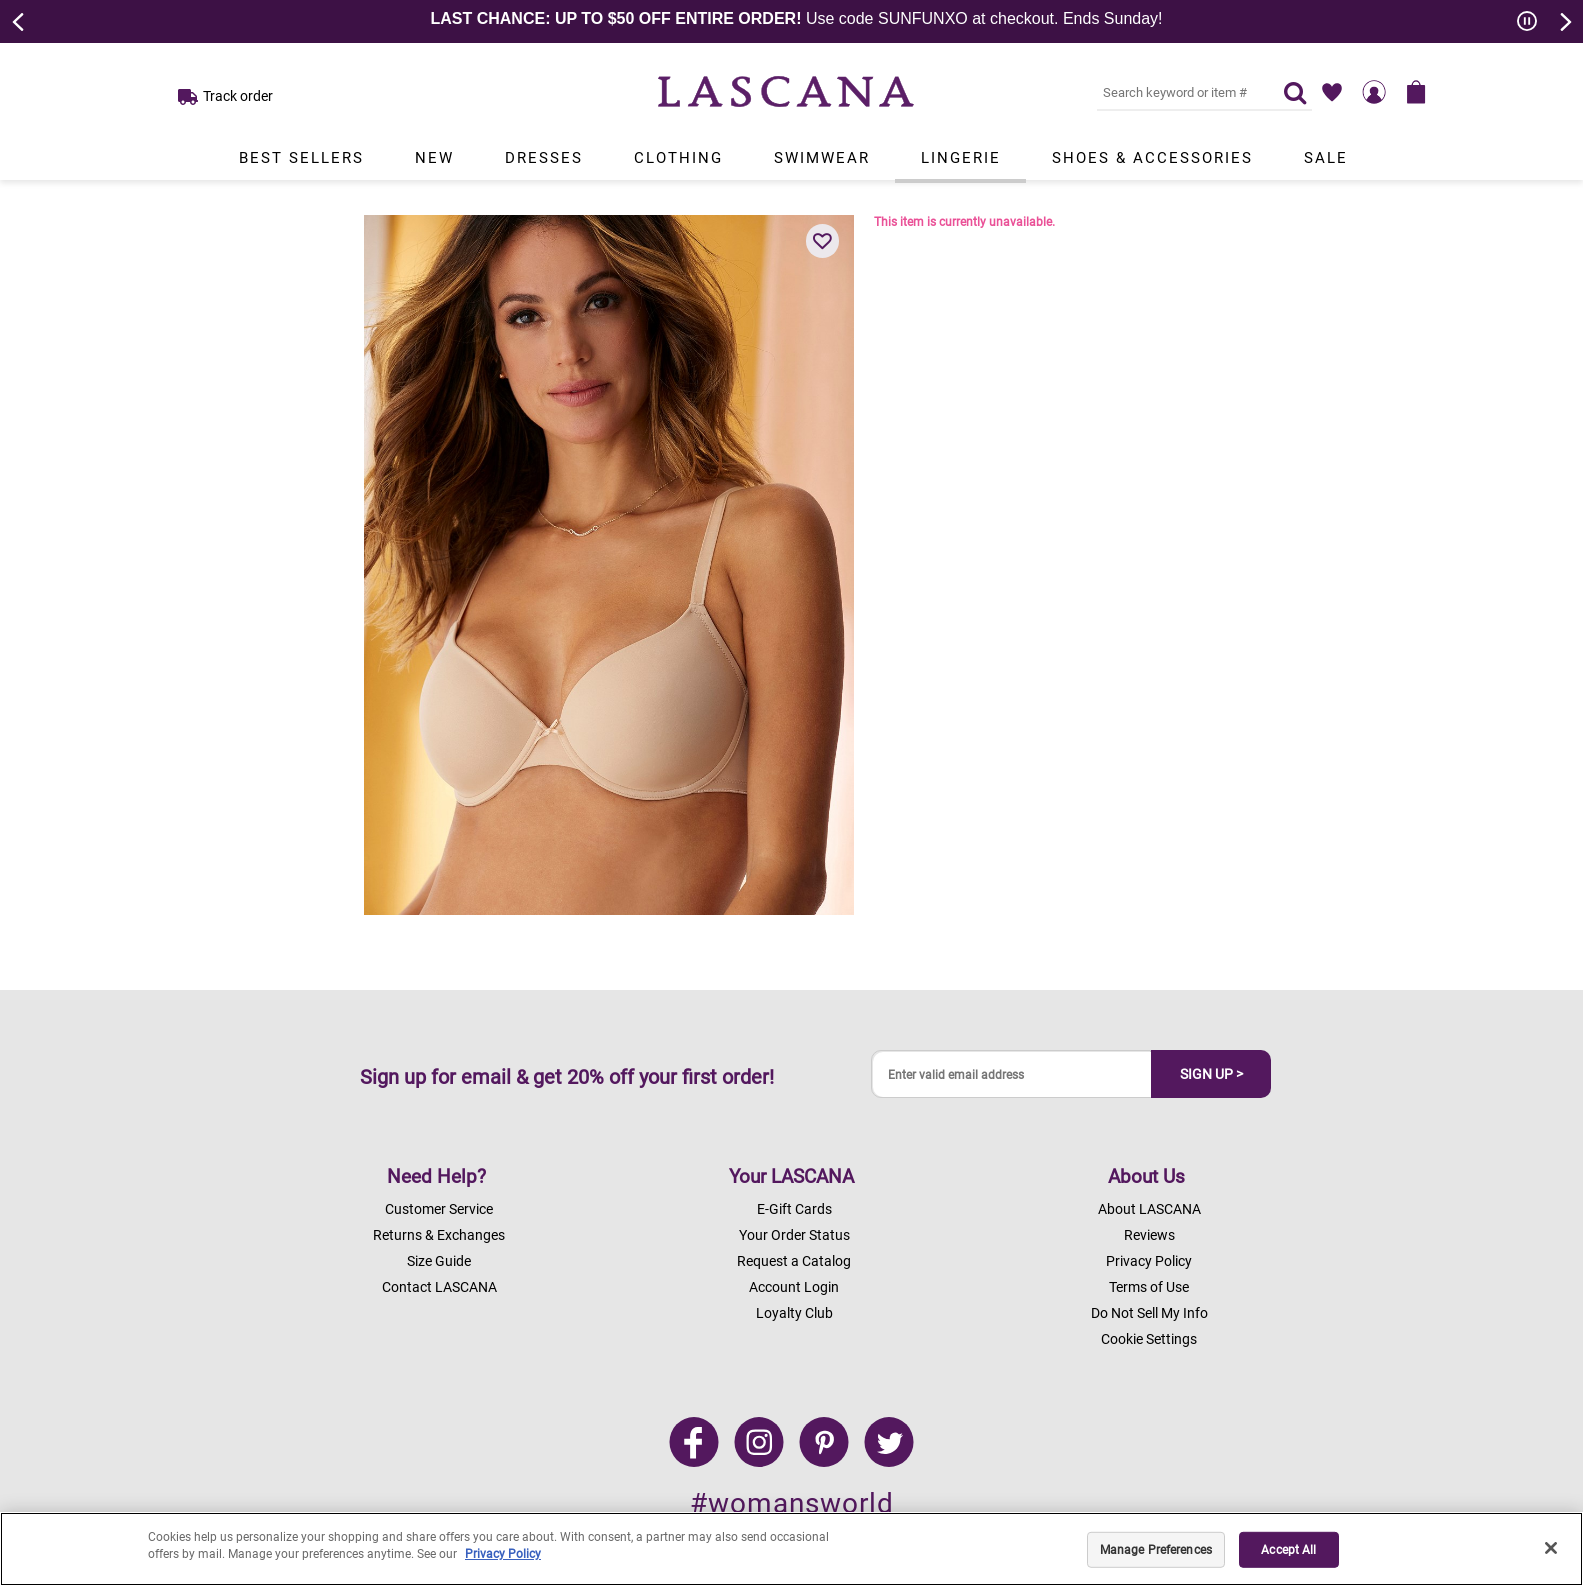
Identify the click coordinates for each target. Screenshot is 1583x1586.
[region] (791, 1549)
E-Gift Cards (794, 1209)
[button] (823, 241)
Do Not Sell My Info (1149, 1313)
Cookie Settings (1149, 1339)
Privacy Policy (1149, 1261)
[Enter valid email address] (1012, 1074)
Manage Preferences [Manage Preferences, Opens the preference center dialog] (1156, 1550)
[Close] (1551, 1548)
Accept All (1288, 1550)
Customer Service (439, 1209)
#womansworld (792, 1503)
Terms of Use (1149, 1287)
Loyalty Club (794, 1313)
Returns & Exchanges (439, 1235)
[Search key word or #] (1178, 92)
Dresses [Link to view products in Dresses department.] (544, 158)
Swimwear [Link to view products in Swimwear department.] (822, 158)
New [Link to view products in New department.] (434, 158)
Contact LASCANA (439, 1287)
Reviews (1149, 1235)
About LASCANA (1149, 1209)
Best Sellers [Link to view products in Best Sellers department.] (301, 158)
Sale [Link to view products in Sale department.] (1326, 158)
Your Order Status (794, 1235)
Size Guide (439, 1261)
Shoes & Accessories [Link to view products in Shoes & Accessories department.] (1152, 158)
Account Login (794, 1287)
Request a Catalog (794, 1261)
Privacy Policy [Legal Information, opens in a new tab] (503, 1554)
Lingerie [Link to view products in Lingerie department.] (961, 158)
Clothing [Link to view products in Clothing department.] (678, 158)
